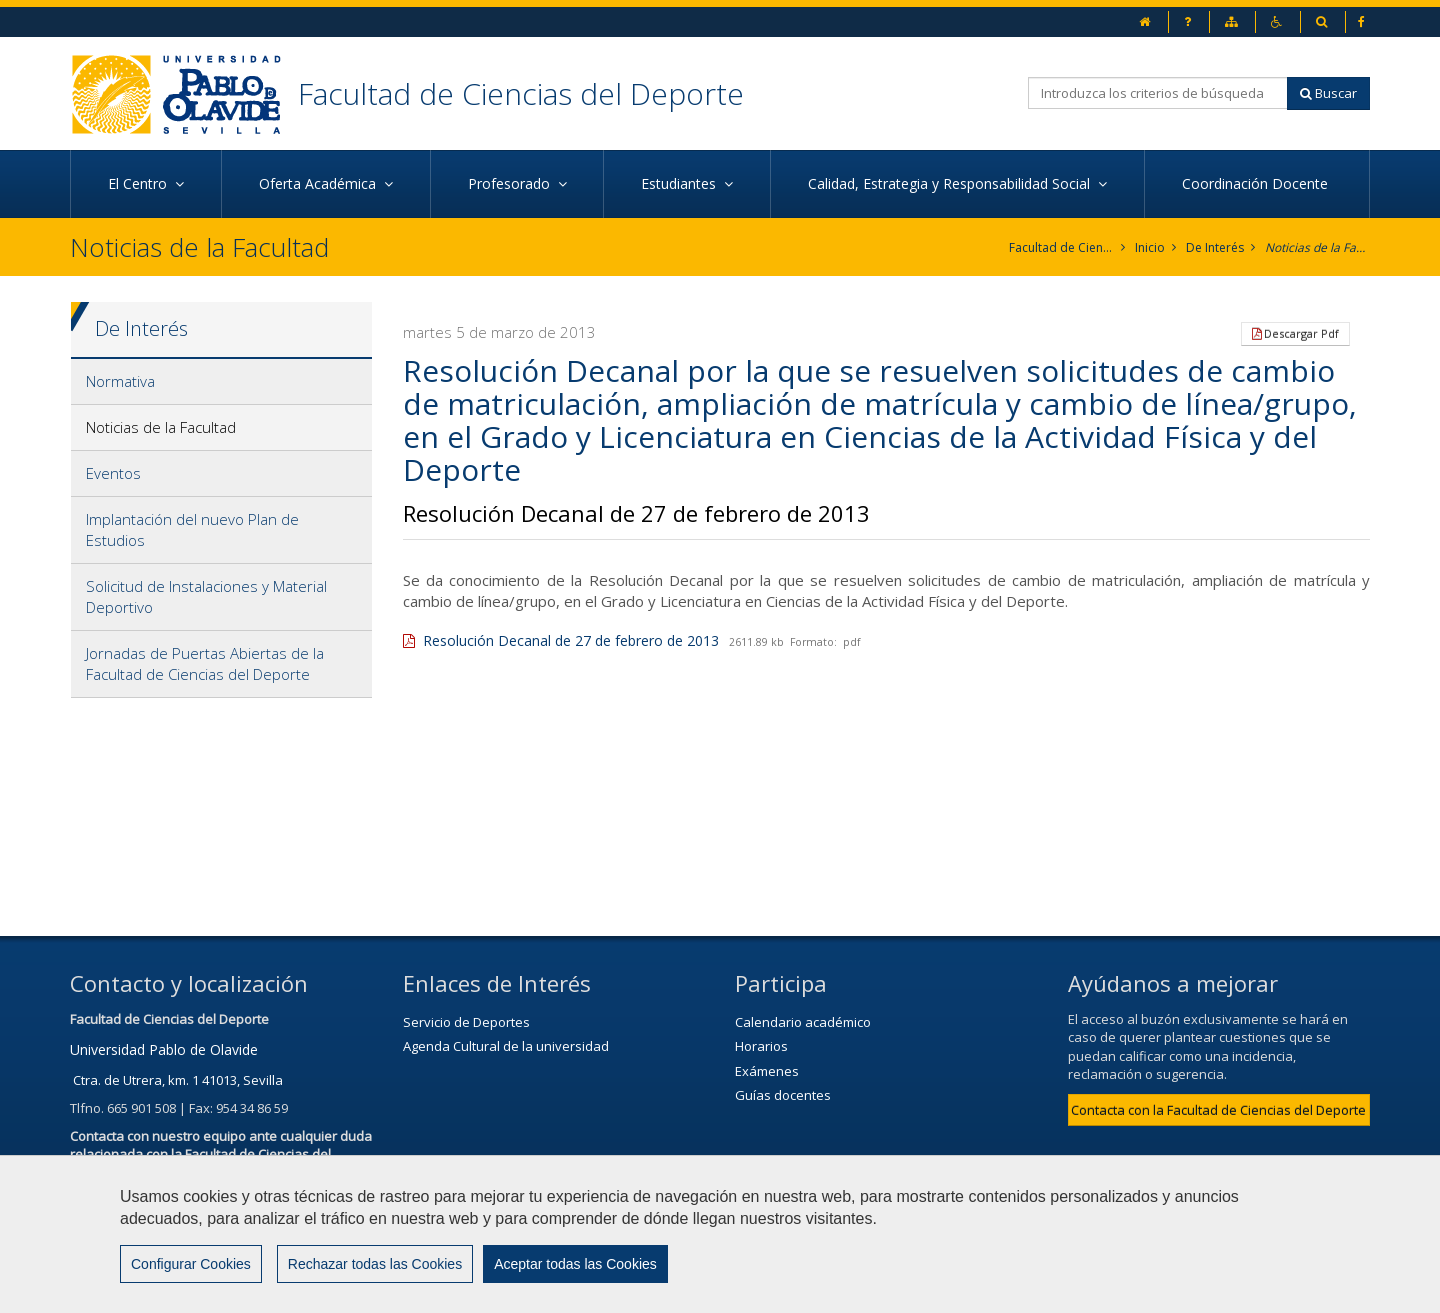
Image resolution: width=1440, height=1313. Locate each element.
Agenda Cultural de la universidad (506, 1046)
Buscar (1328, 93)
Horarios (761, 1046)
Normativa (120, 381)
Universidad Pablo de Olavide (164, 1049)
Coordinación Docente (1257, 183)
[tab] (221, 382)
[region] (720, 1234)
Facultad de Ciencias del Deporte (521, 93)
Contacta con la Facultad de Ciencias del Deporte (1218, 1110)
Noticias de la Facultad (1317, 247)
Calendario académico (803, 1022)
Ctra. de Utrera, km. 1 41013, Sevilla (178, 1080)
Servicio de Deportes (466, 1022)
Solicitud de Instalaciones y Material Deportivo (206, 596)
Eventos (113, 473)
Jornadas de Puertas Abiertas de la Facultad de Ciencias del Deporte (205, 663)
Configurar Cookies (191, 1264)
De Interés (1215, 247)
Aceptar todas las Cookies (575, 1264)
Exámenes (767, 1071)
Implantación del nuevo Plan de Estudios (192, 529)
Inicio (1150, 247)
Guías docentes (783, 1095)
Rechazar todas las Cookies (375, 1264)
